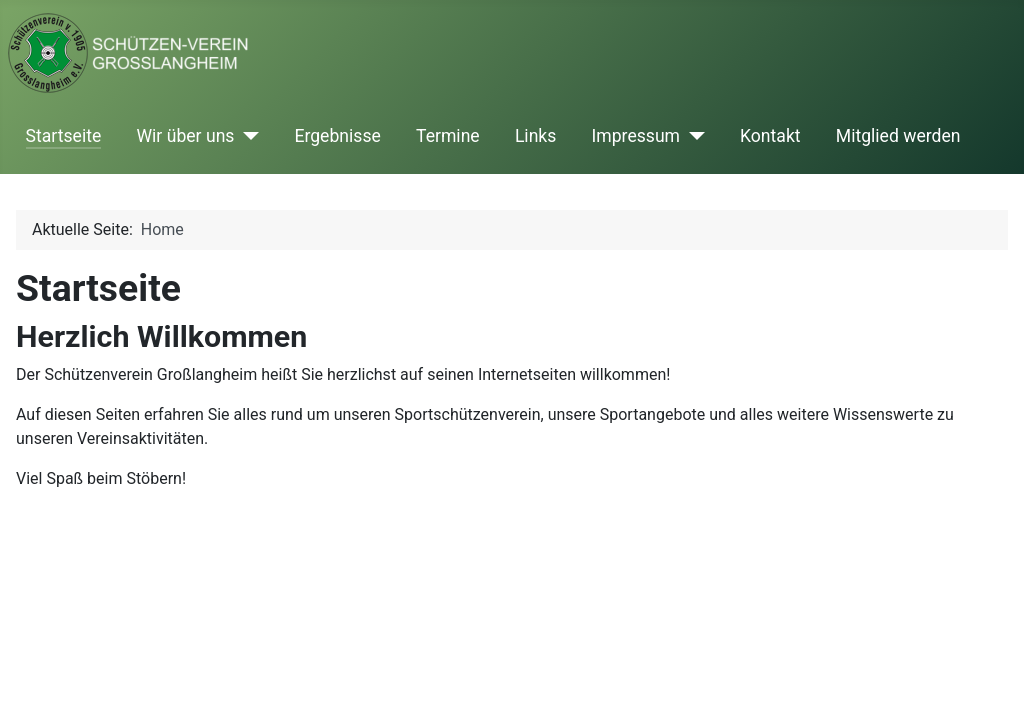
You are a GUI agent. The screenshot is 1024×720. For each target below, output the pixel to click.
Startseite (64, 136)
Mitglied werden (898, 136)
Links (535, 136)
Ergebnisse (337, 136)
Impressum (636, 136)
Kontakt (770, 136)
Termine (448, 136)
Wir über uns (185, 136)
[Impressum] (692, 136)
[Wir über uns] (246, 136)
